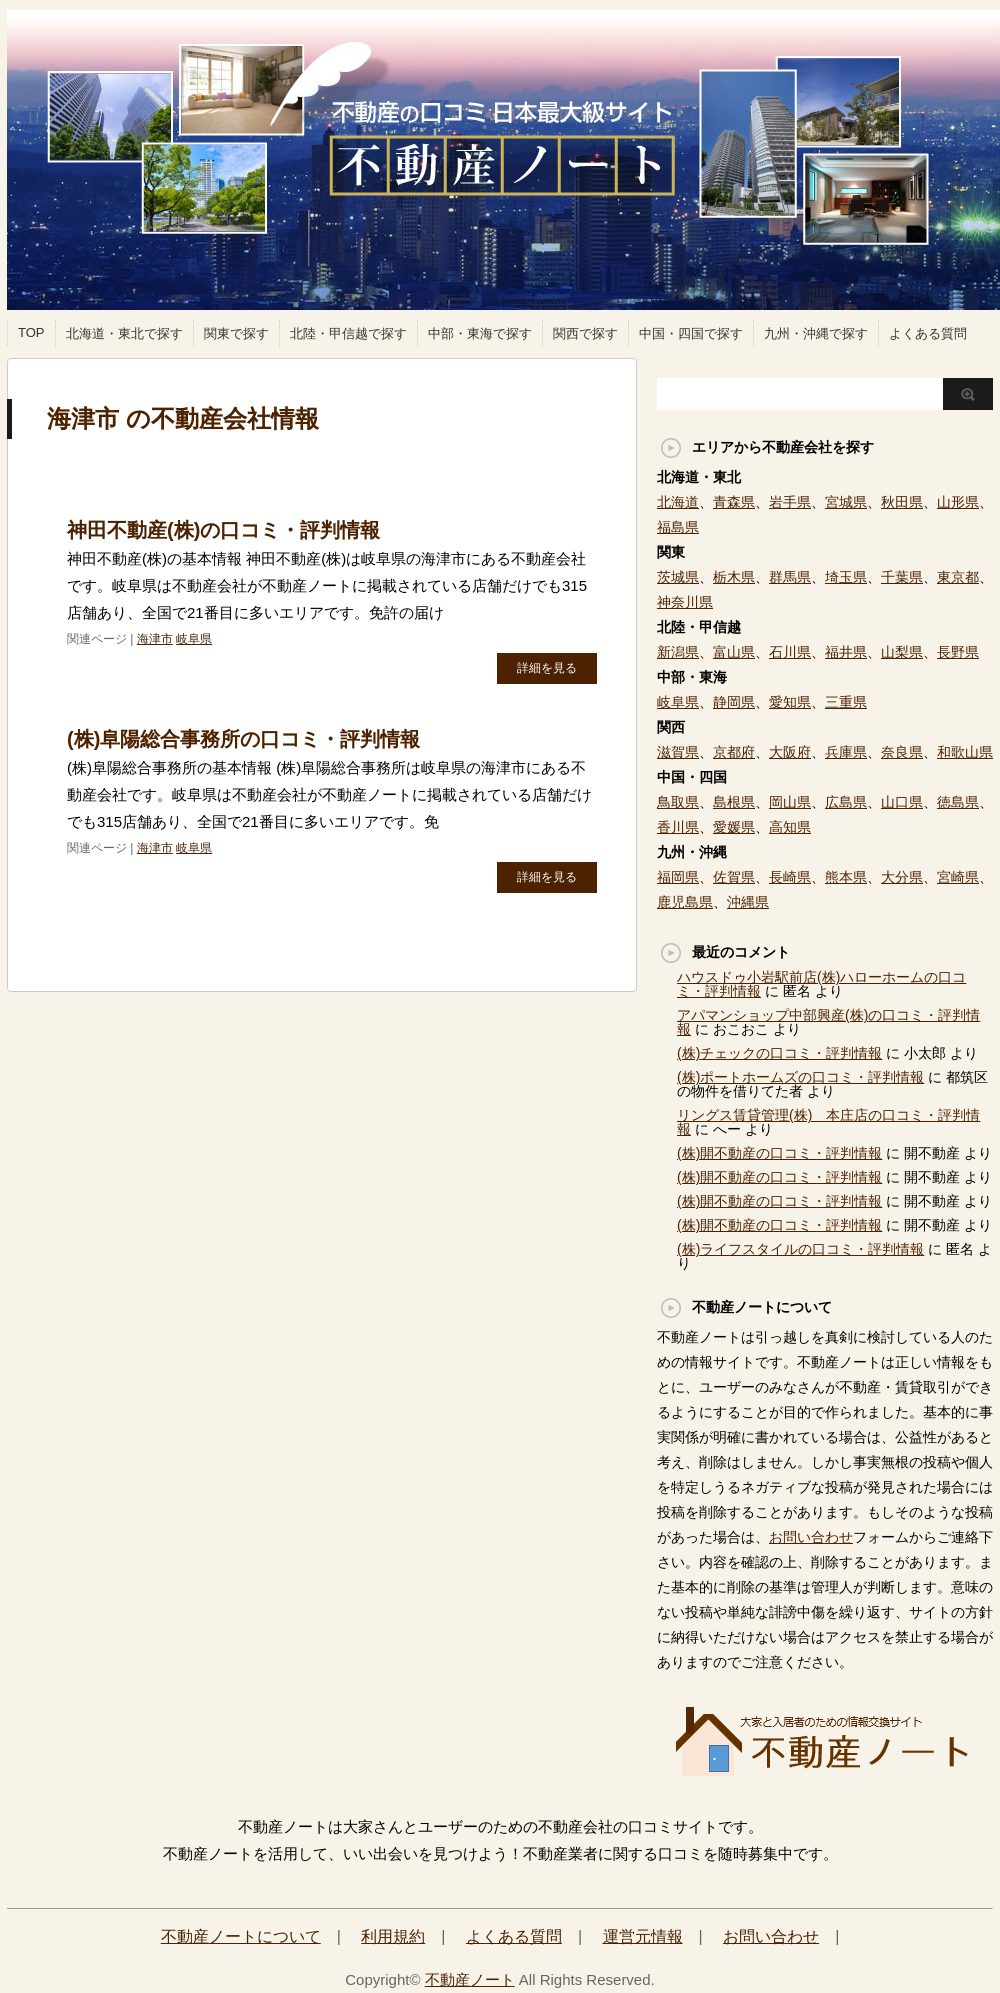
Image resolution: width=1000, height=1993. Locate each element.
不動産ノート (470, 1979)
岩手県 (790, 502)
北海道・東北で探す (124, 333)
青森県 (734, 502)
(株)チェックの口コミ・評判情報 (779, 1053)
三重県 (846, 702)
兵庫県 (846, 752)
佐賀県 (734, 877)
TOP (31, 332)
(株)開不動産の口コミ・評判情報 (779, 1153)
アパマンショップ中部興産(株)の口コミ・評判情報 (828, 1022)
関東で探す (236, 333)
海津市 (155, 639)
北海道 (678, 502)
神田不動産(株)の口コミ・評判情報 (223, 530)
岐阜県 (194, 639)
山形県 (958, 502)
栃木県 (734, 577)
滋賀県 (678, 752)
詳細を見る (547, 668)
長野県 (958, 652)
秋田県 (902, 502)
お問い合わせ (811, 1537)
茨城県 (678, 577)
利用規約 (393, 1936)
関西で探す (585, 333)
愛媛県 (734, 827)
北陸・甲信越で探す (348, 333)
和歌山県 (965, 752)
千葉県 (902, 577)
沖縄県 (748, 902)
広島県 (846, 802)
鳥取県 (678, 802)
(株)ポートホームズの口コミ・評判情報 (800, 1077)
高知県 (790, 827)
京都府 (734, 752)
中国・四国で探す (691, 333)
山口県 (902, 802)
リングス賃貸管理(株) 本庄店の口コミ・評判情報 (828, 1122)
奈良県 (902, 752)
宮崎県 (958, 877)
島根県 (734, 802)
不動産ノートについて (241, 1936)
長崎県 (790, 877)
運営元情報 (643, 1936)
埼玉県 (846, 577)
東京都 (958, 577)
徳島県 (958, 802)
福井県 (846, 652)
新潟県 (678, 652)
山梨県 (902, 652)
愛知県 (790, 702)
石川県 (790, 652)
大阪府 (790, 752)
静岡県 (734, 702)
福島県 (678, 527)
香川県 (678, 827)
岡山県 (790, 802)
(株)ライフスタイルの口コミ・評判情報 (800, 1249)
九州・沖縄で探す (816, 333)
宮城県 (846, 502)
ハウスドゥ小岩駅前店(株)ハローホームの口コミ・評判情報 (821, 984)
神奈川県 (685, 602)
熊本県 (846, 877)
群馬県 (790, 577)
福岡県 (678, 877)
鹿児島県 (685, 902)
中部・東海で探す (480, 333)
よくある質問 (928, 333)
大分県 (902, 877)
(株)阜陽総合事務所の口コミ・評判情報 (243, 739)
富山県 (734, 652)
